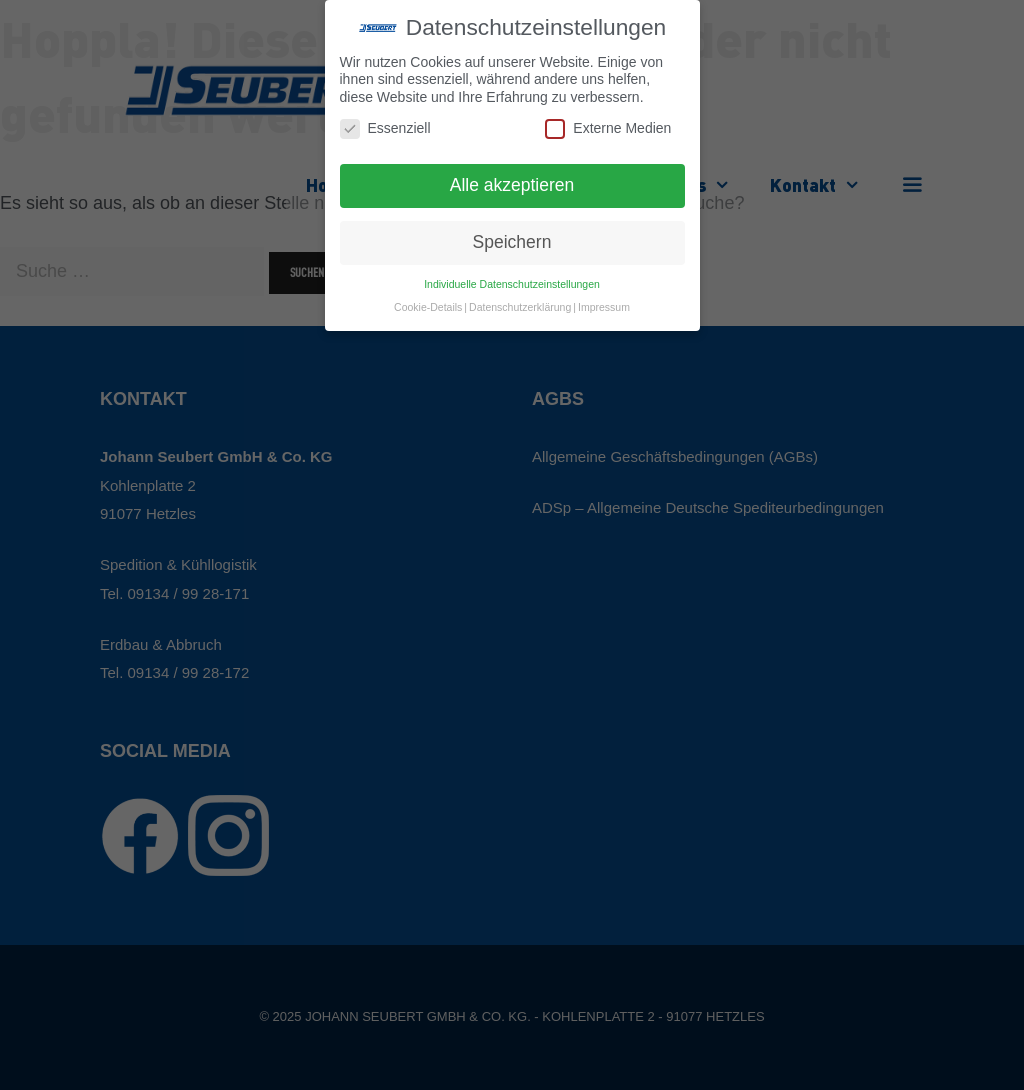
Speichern (512, 242)
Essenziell (385, 128)
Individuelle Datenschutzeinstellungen (512, 284)
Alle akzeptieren (512, 185)
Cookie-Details (428, 307)
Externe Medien (608, 128)
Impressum (604, 307)
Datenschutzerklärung (520, 307)
